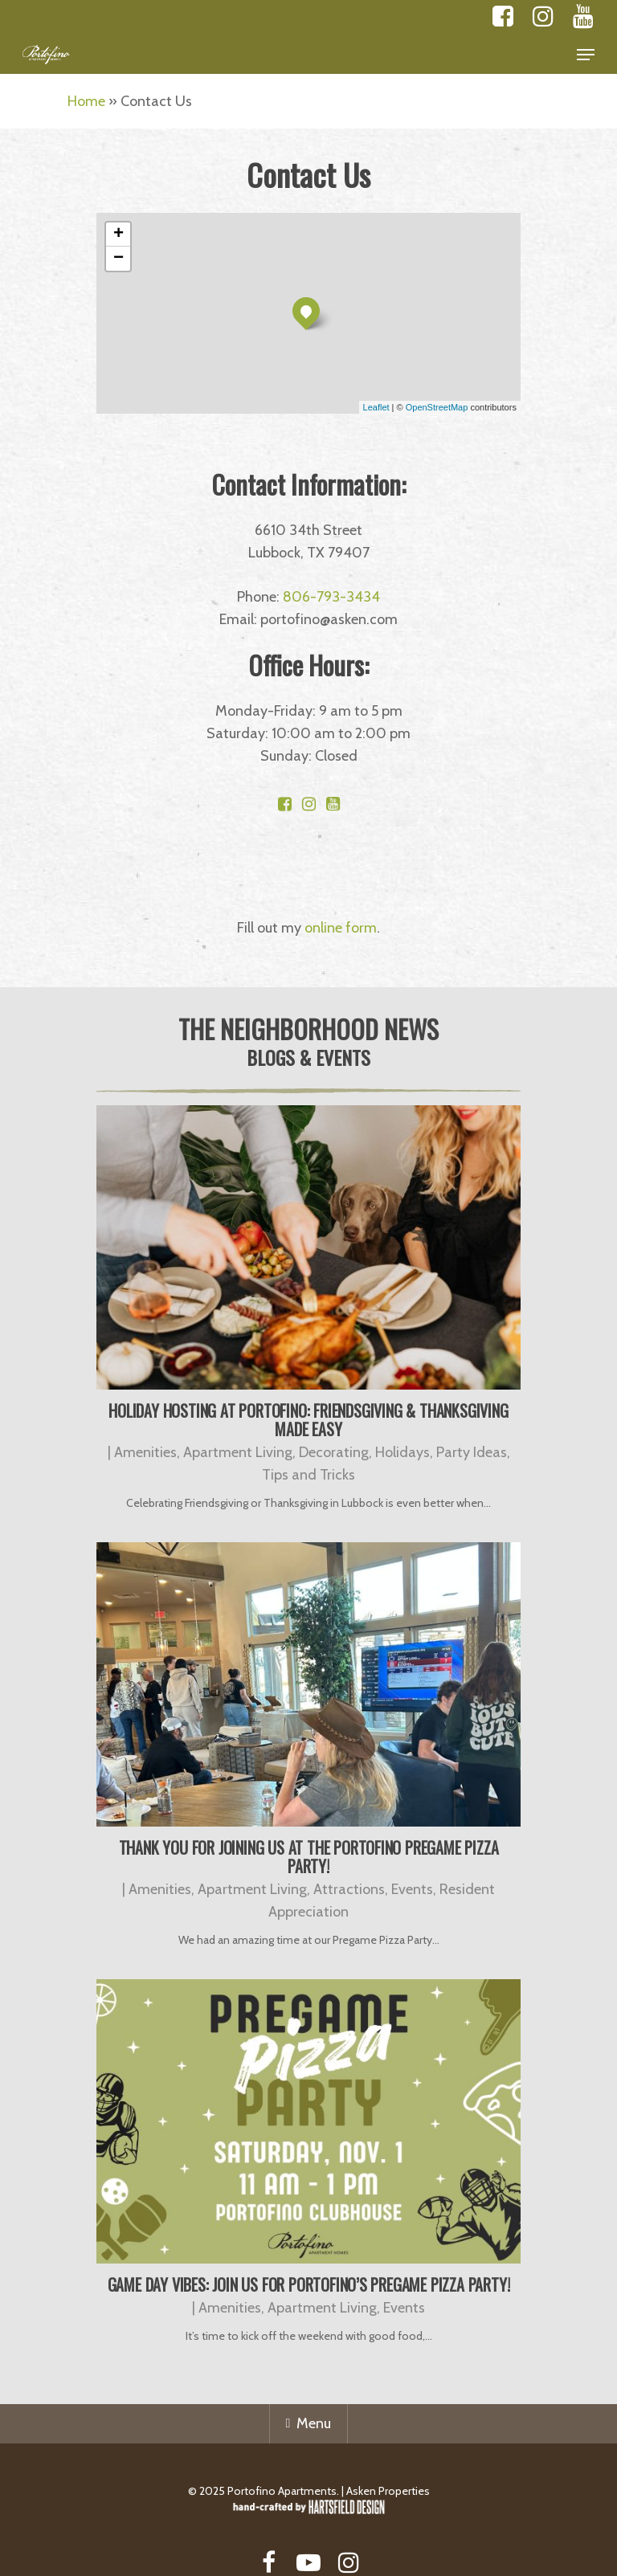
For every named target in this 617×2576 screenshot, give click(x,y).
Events (412, 1889)
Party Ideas (471, 1452)
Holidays (402, 1452)
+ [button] (118, 234)
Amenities (145, 1452)
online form (340, 928)
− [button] (118, 259)
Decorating (334, 1452)
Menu (309, 2423)
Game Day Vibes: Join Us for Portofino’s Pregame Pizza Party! (309, 2284)
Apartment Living (237, 1452)
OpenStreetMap (437, 407)
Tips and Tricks (308, 1475)
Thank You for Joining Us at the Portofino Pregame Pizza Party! (309, 1856)
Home (86, 101)
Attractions (349, 1889)
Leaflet (376, 407)
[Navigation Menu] (586, 55)
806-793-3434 (331, 597)
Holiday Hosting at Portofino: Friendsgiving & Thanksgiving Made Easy (308, 1419)
